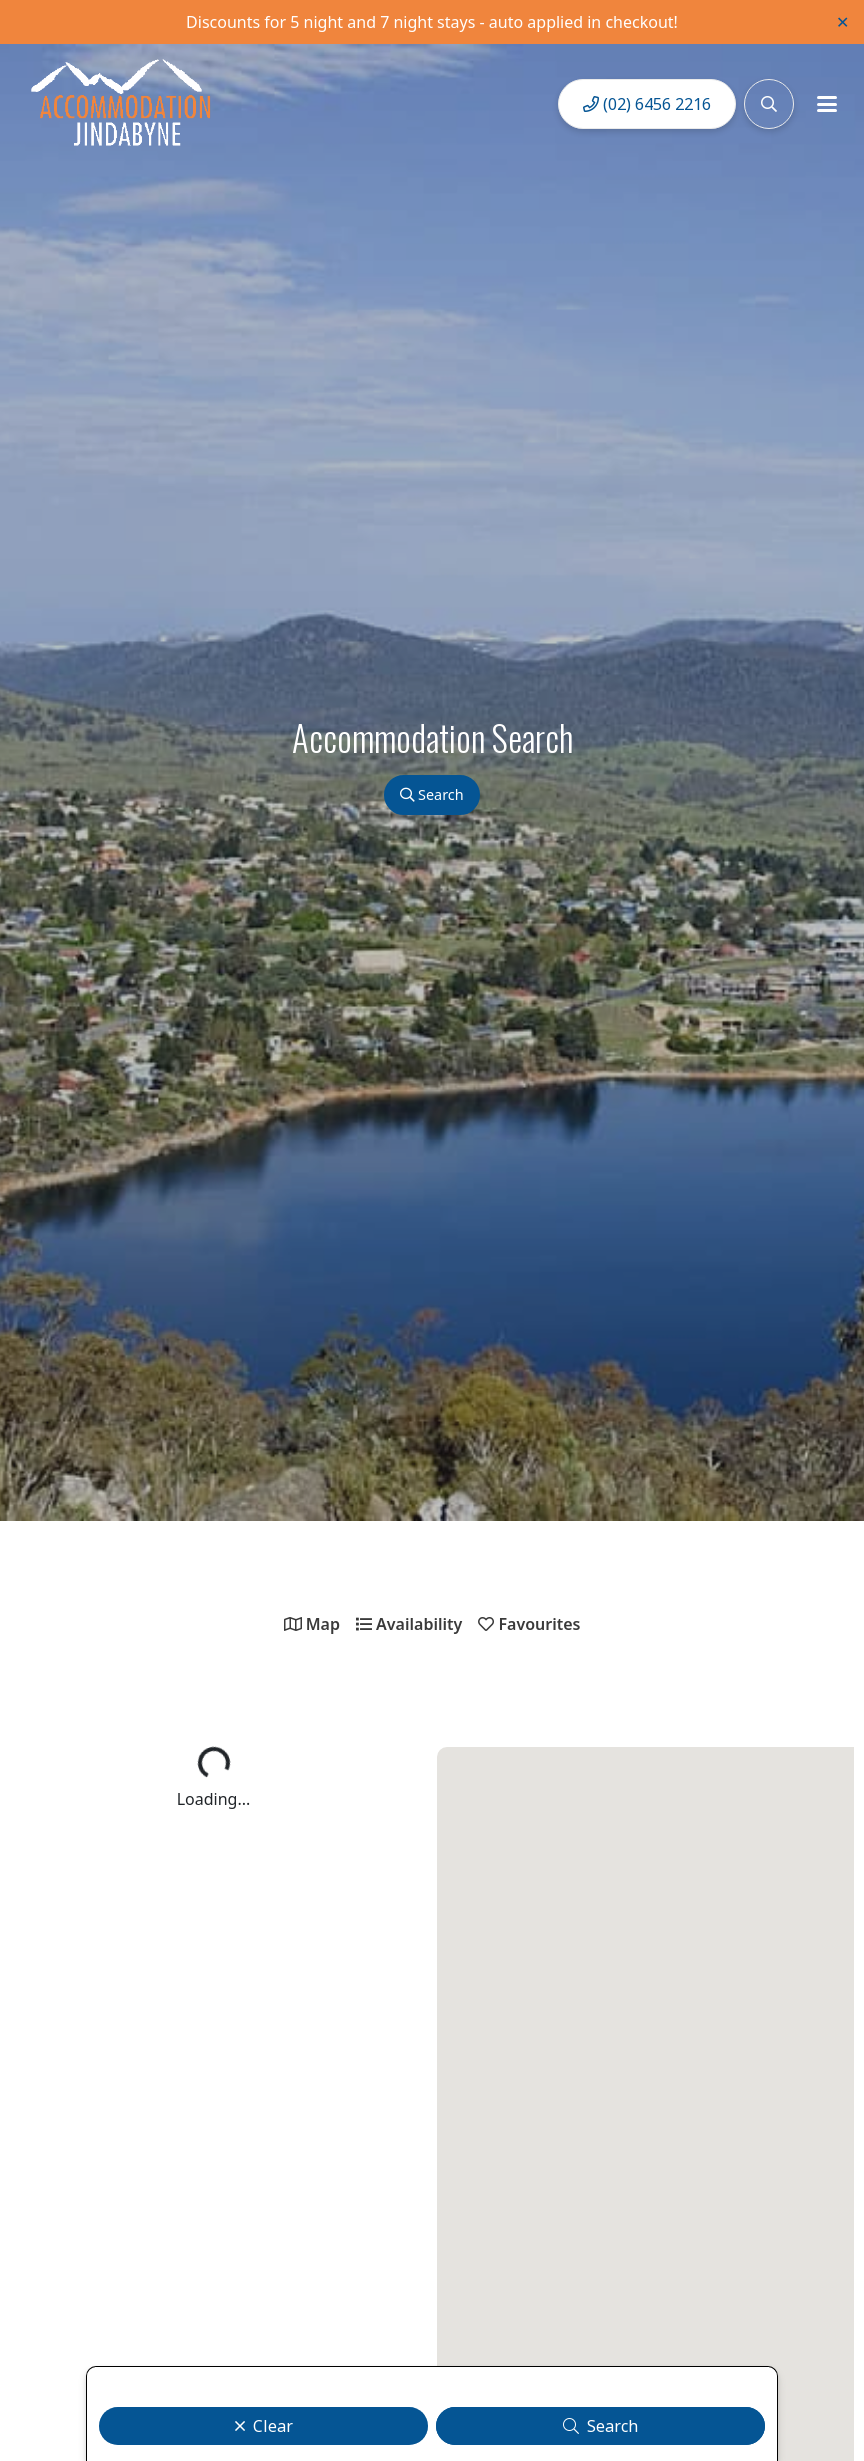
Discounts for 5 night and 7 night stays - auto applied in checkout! (432, 22)
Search (431, 794)
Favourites (529, 1624)
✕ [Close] (842, 22)
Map (312, 1624)
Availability (409, 1624)
